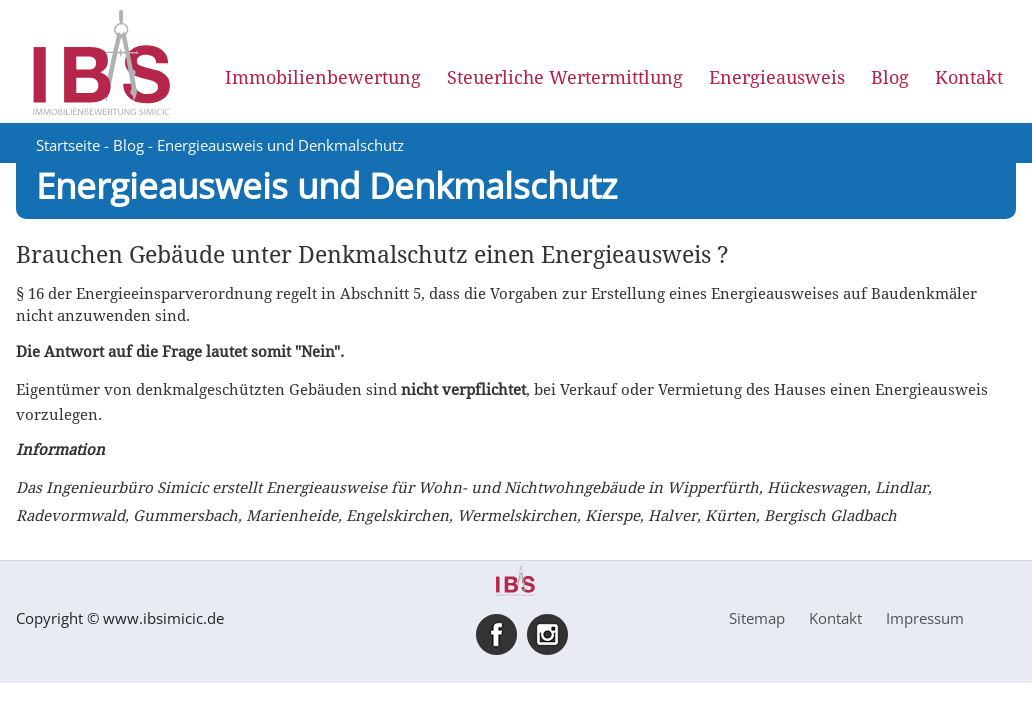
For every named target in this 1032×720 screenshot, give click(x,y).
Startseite (68, 145)
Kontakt (969, 77)
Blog (890, 77)
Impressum (925, 618)
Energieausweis (777, 77)
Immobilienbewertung (323, 77)
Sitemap (757, 618)
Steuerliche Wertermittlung (565, 77)
